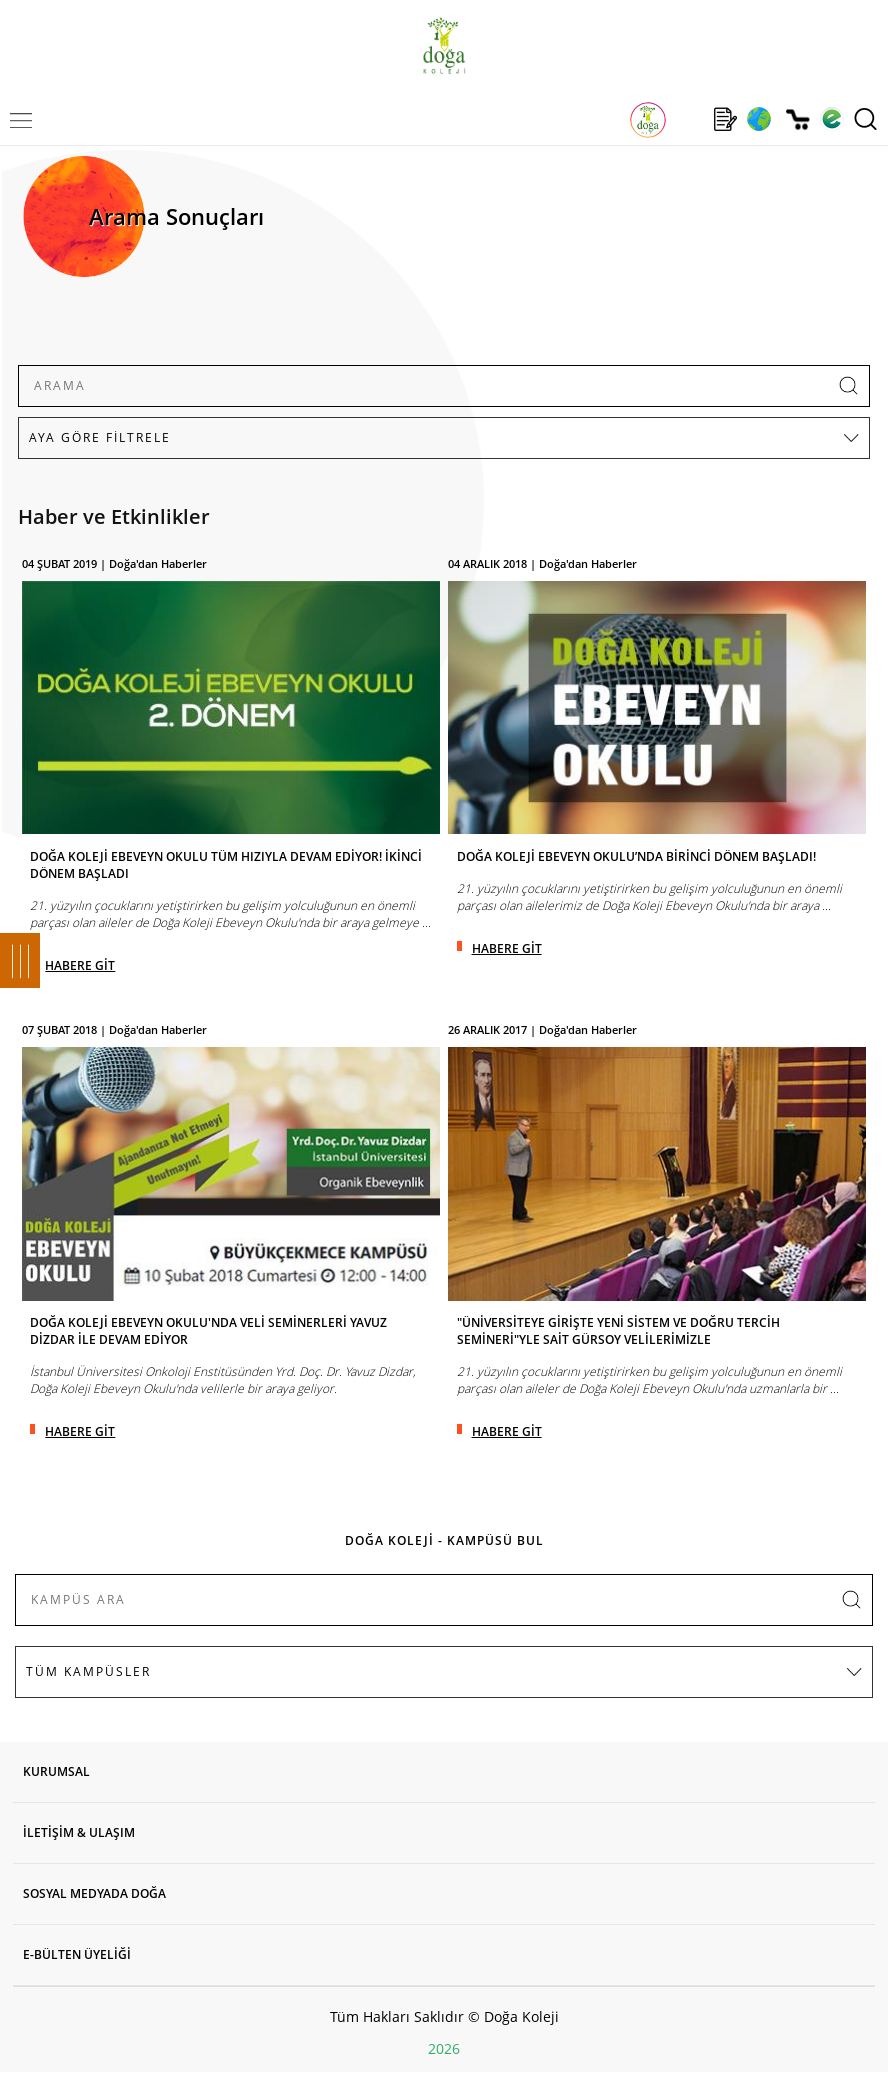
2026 (444, 2048)
